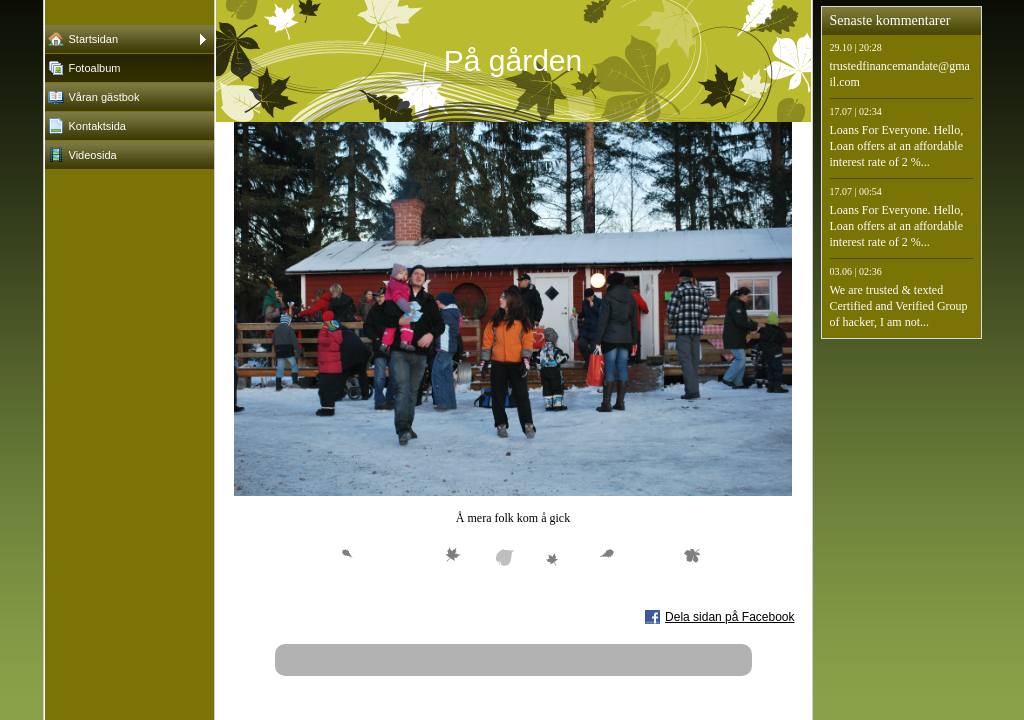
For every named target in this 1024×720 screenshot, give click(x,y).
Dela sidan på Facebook (729, 617)
